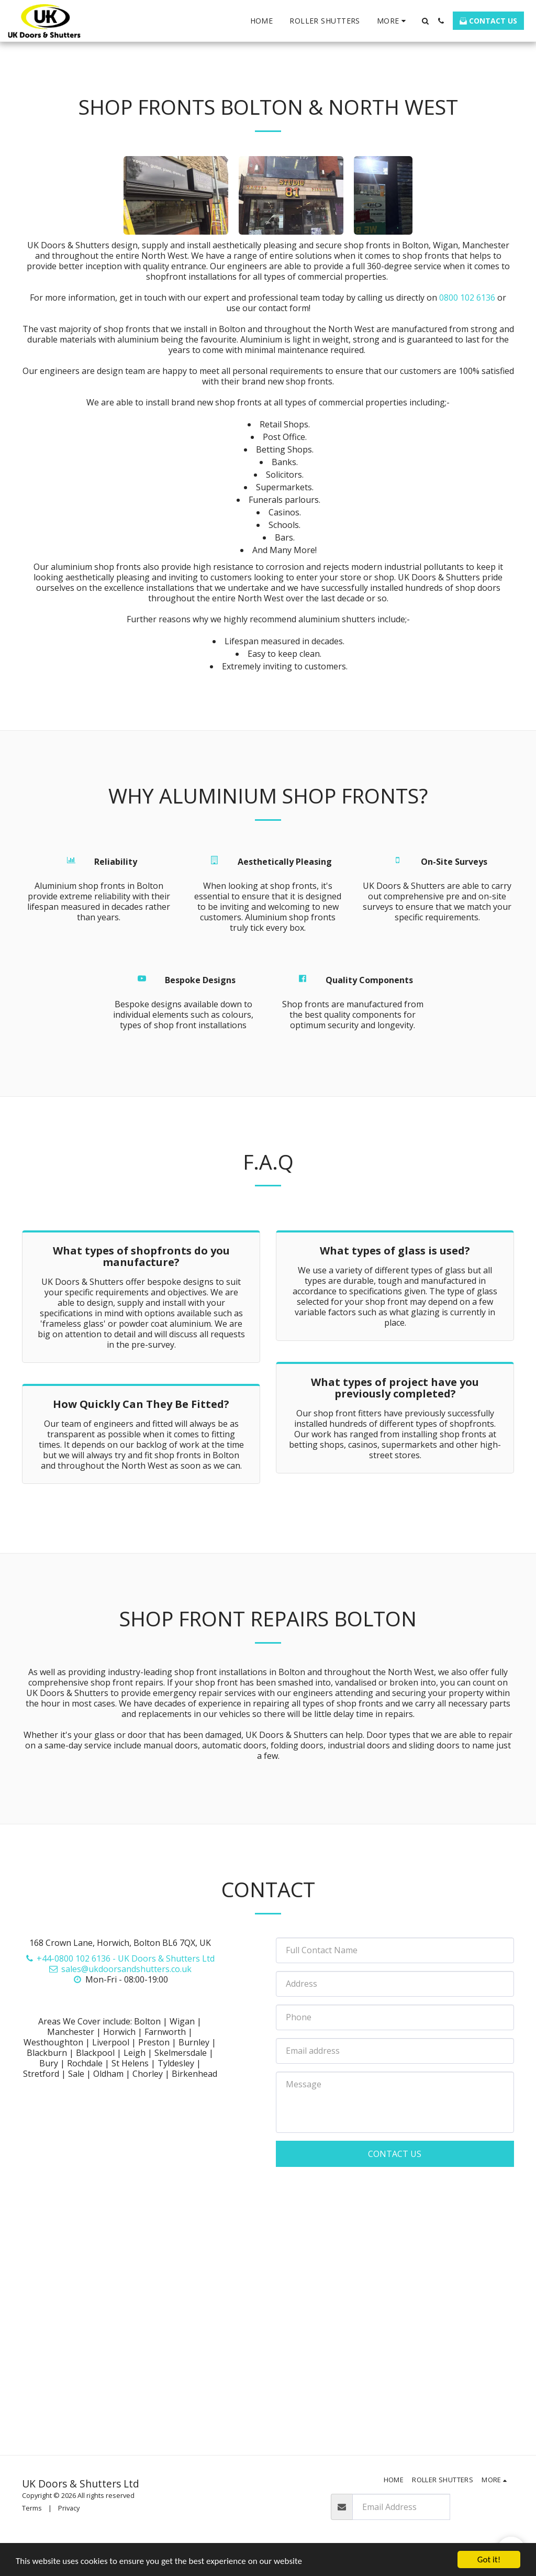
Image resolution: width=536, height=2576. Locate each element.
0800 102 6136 (467, 297)
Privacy (69, 2508)
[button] (425, 21)
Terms (32, 2508)
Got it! (488, 2559)
